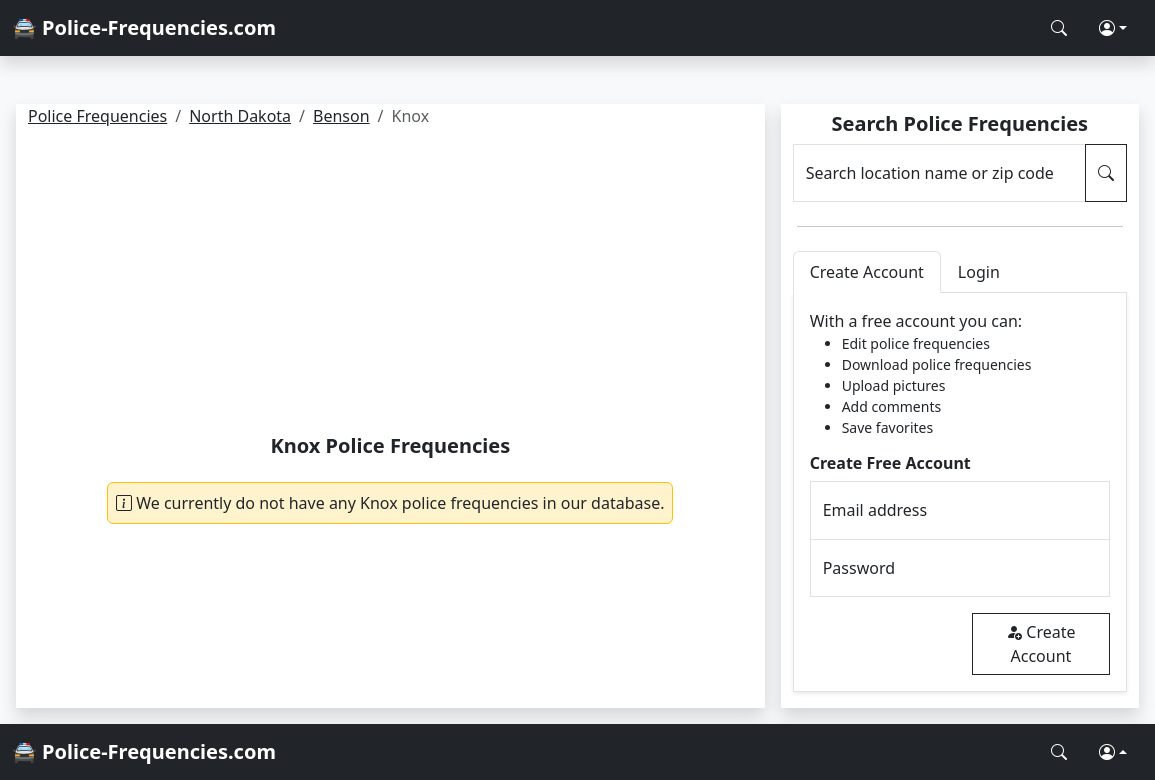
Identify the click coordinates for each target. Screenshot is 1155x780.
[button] (1113, 28)
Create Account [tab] (867, 272)
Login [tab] (979, 272)
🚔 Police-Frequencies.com (144, 27)
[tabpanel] (960, 492)
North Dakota (240, 116)
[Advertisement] (390, 284)
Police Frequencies (97, 116)
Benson (341, 116)
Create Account (1040, 644)
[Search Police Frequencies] (1059, 28)
